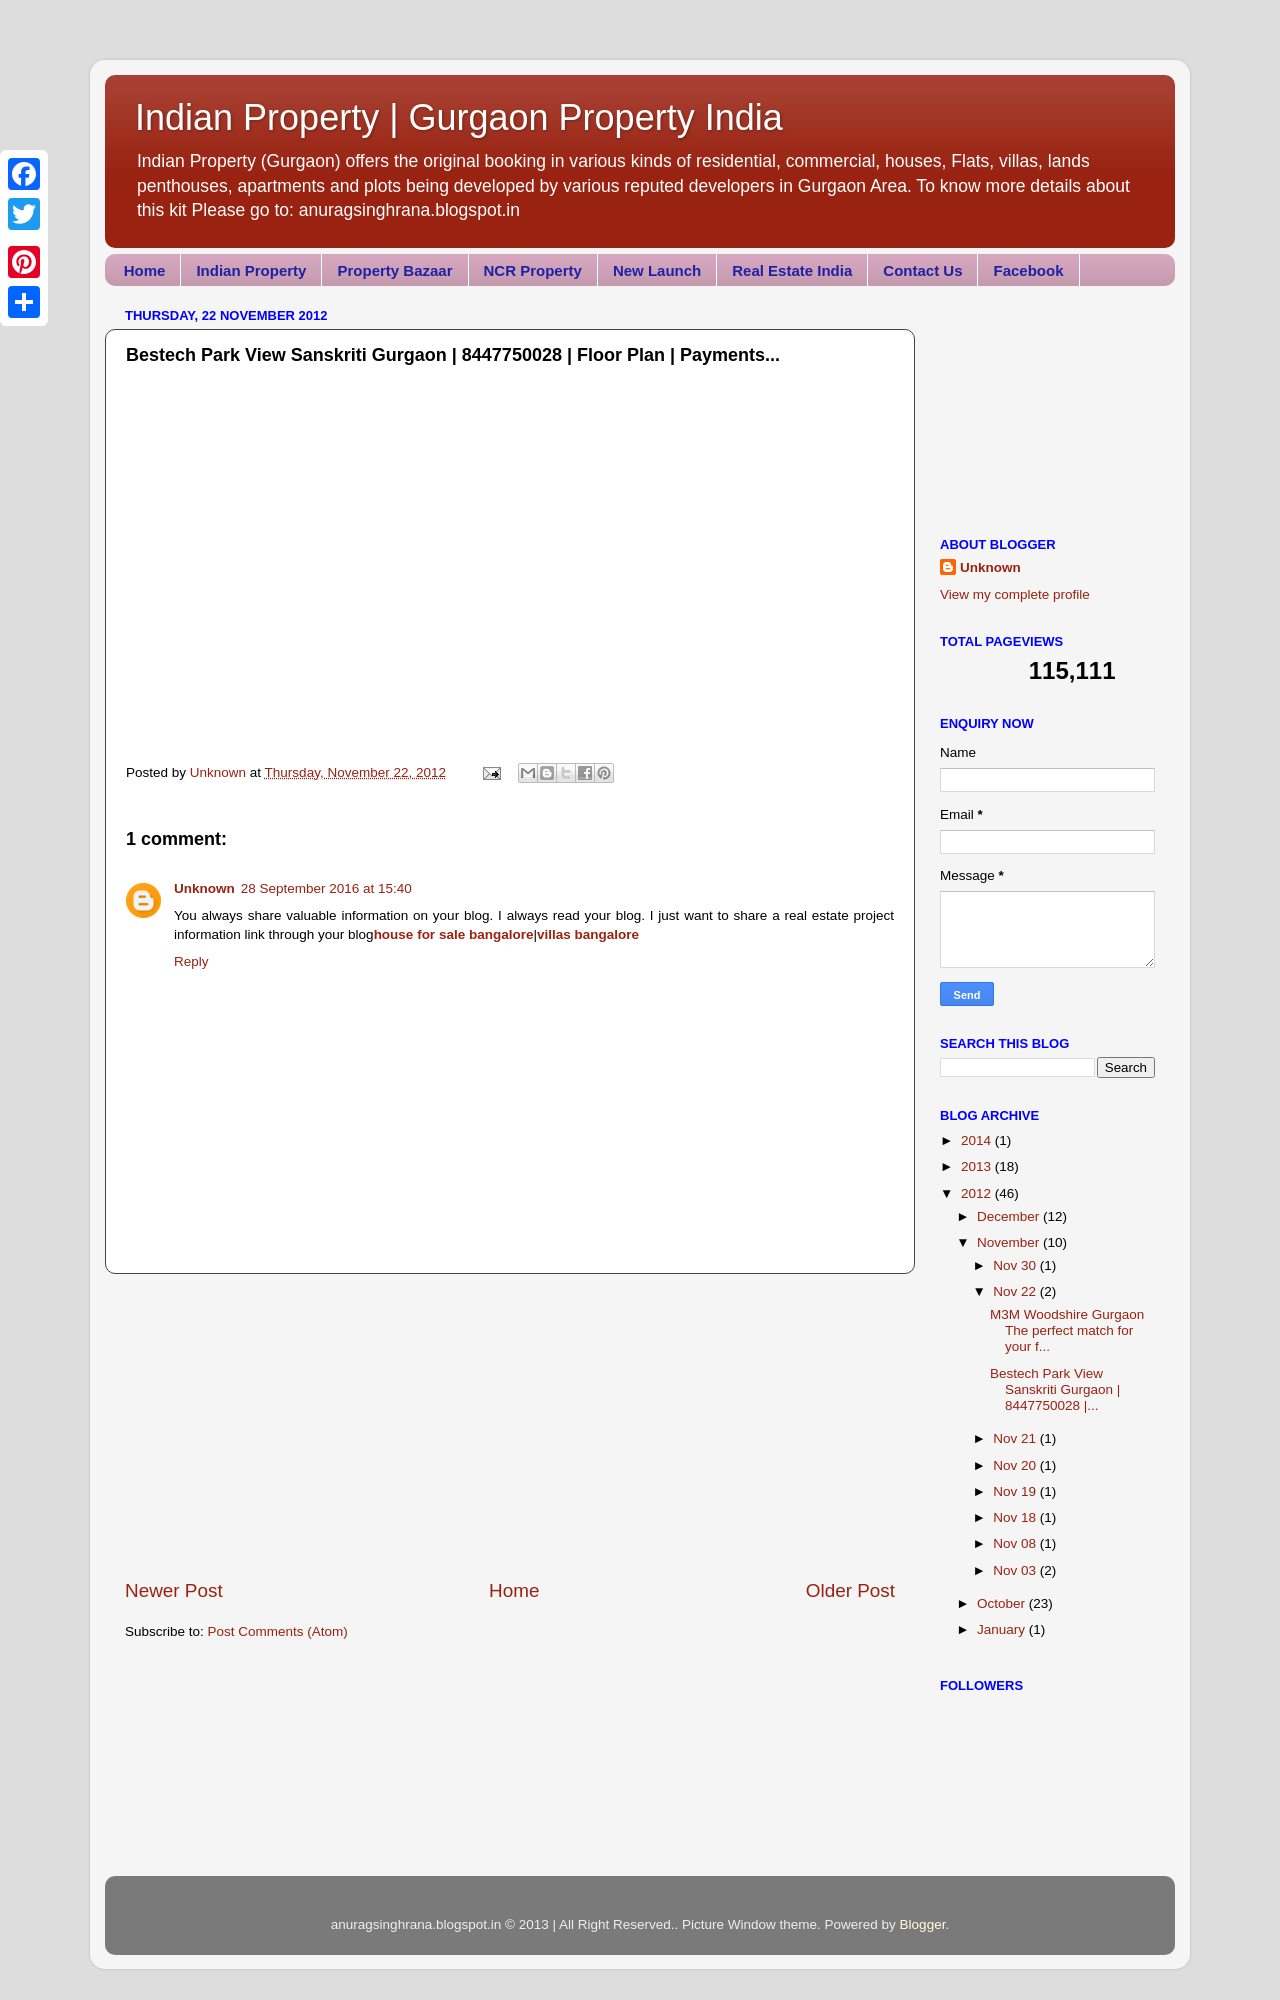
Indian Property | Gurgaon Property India (459, 117)
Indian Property (251, 270)
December (1010, 1216)
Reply (191, 961)
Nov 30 (1016, 1265)
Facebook (1028, 270)
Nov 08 (1016, 1543)
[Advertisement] (510, 1426)
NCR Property (533, 270)
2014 (978, 1140)
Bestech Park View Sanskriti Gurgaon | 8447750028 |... (1055, 1389)
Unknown (204, 888)
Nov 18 (1016, 1517)
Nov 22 (1016, 1291)
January (1003, 1629)
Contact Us (922, 270)
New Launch (657, 270)
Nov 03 (1016, 1570)
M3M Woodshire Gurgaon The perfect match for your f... (1067, 1330)
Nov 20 (1016, 1465)
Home (145, 270)
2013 (978, 1166)
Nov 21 (1016, 1438)
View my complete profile (1015, 594)
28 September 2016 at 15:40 (326, 888)
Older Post (850, 1590)
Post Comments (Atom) (278, 1631)
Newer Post (174, 1590)
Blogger (923, 1924)
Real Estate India (792, 270)
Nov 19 (1016, 1491)
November (1010, 1242)
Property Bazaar (394, 270)
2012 (978, 1193)
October (1003, 1603)
